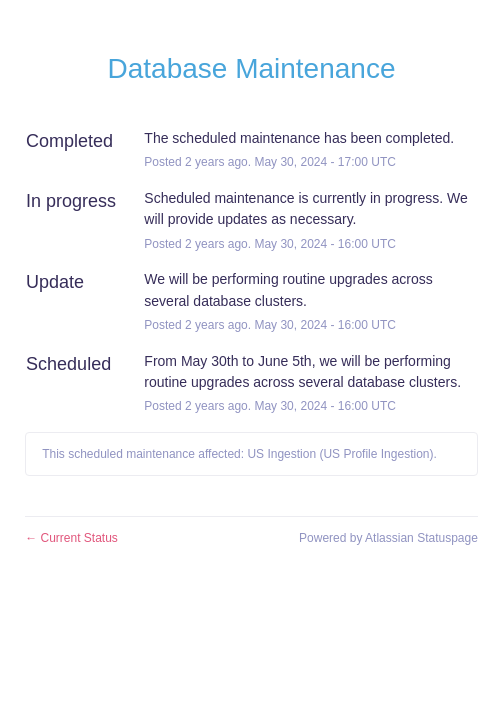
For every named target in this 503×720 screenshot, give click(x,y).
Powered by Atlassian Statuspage (388, 538)
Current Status (71, 538)
